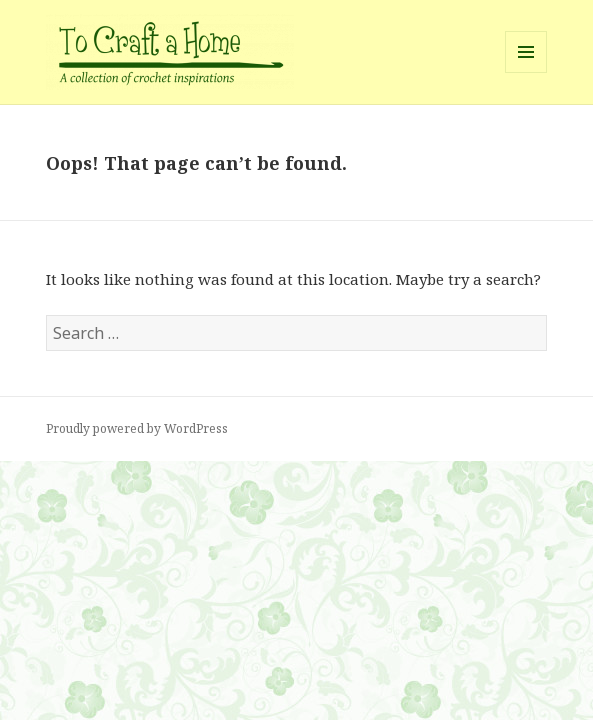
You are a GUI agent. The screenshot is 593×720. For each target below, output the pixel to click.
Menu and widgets (526, 72)
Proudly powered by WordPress (137, 428)
